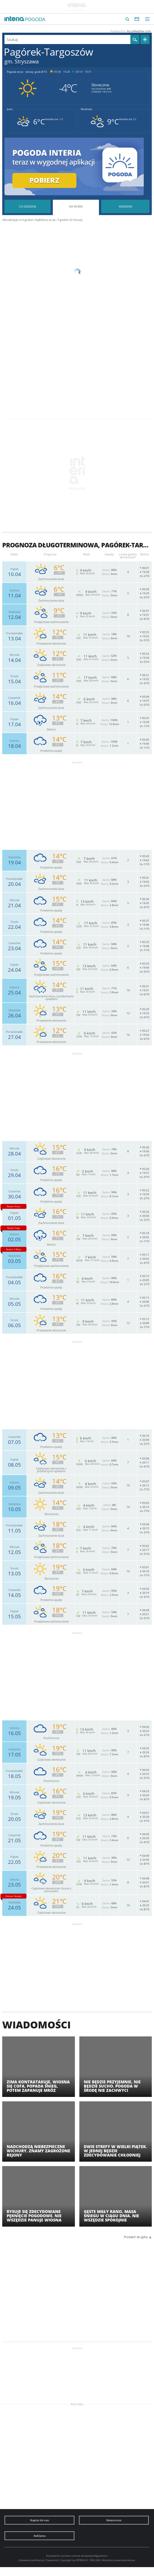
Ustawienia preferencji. (31, 2560)
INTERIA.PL (82, 2560)
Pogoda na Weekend (125, 206)
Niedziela (86, 109)
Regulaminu (100, 2555)
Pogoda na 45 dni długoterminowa (76, 220)
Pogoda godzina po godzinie (27, 206)
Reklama (39, 2536)
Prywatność (52, 2560)
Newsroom (113, 2520)
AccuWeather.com (139, 31)
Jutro (10, 109)
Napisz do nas (39, 2520)
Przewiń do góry (136, 2237)
